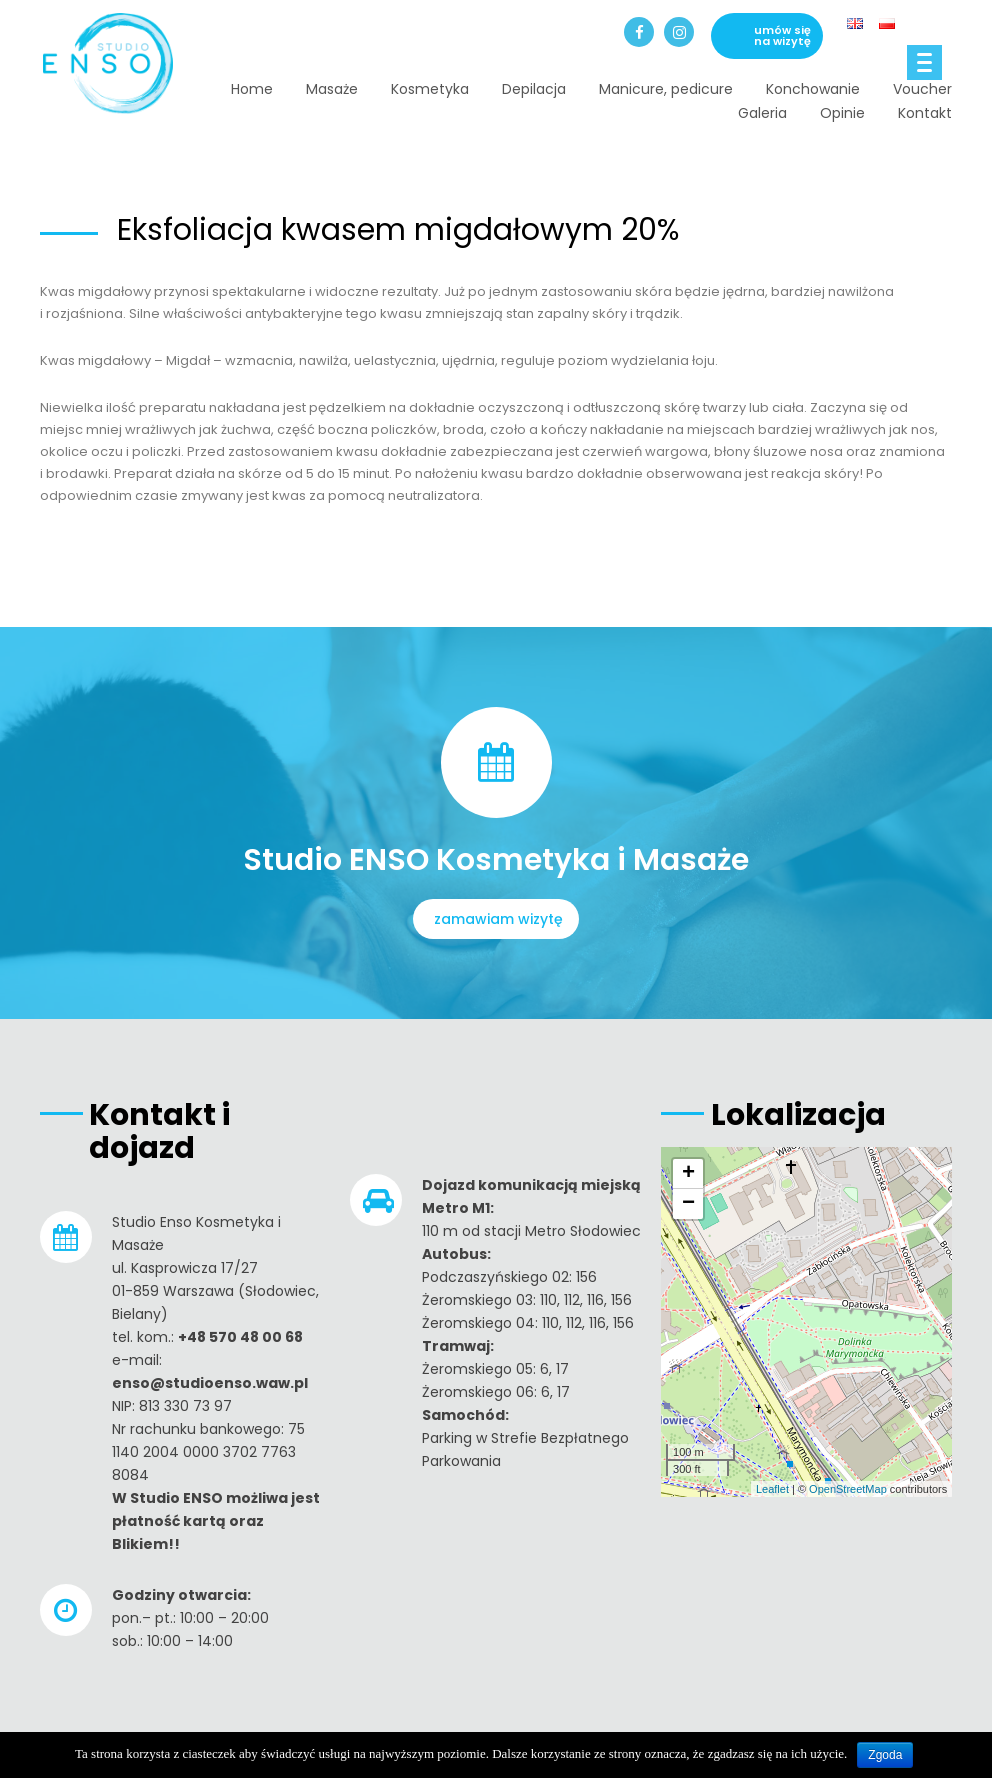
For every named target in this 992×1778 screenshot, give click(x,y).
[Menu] (924, 62)
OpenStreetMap (848, 1489)
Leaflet (772, 1489)
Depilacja (534, 89)
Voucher (922, 89)
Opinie (842, 113)
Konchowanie (813, 89)
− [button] (688, 1204)
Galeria (762, 113)
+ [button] (688, 1174)
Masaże (332, 89)
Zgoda (885, 1755)
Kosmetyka (430, 89)
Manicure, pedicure (666, 89)
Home (252, 89)
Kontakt (925, 113)
